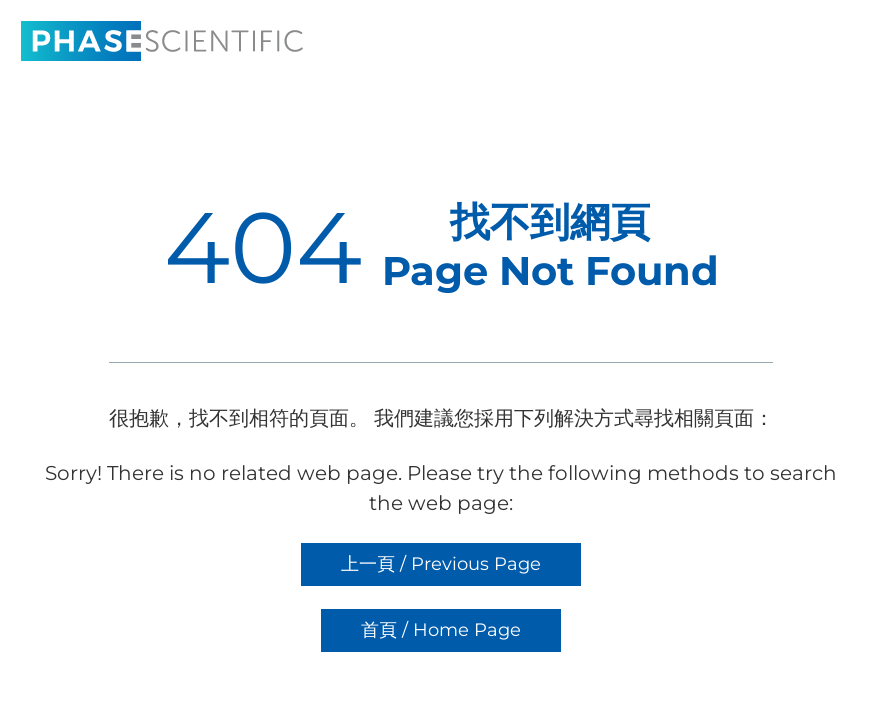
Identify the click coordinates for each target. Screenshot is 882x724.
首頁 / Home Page (441, 630)
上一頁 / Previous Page (441, 564)
